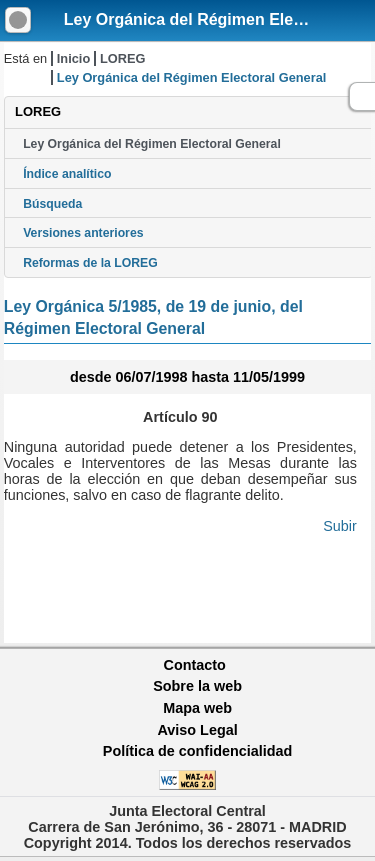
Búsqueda (52, 204)
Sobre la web (197, 686)
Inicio (73, 58)
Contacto (195, 665)
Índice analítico (67, 174)
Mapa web (197, 708)
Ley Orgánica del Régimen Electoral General (152, 144)
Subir (340, 526)
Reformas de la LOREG (90, 263)
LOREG (123, 58)
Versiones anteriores (83, 233)
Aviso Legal (197, 730)
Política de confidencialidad (198, 751)
